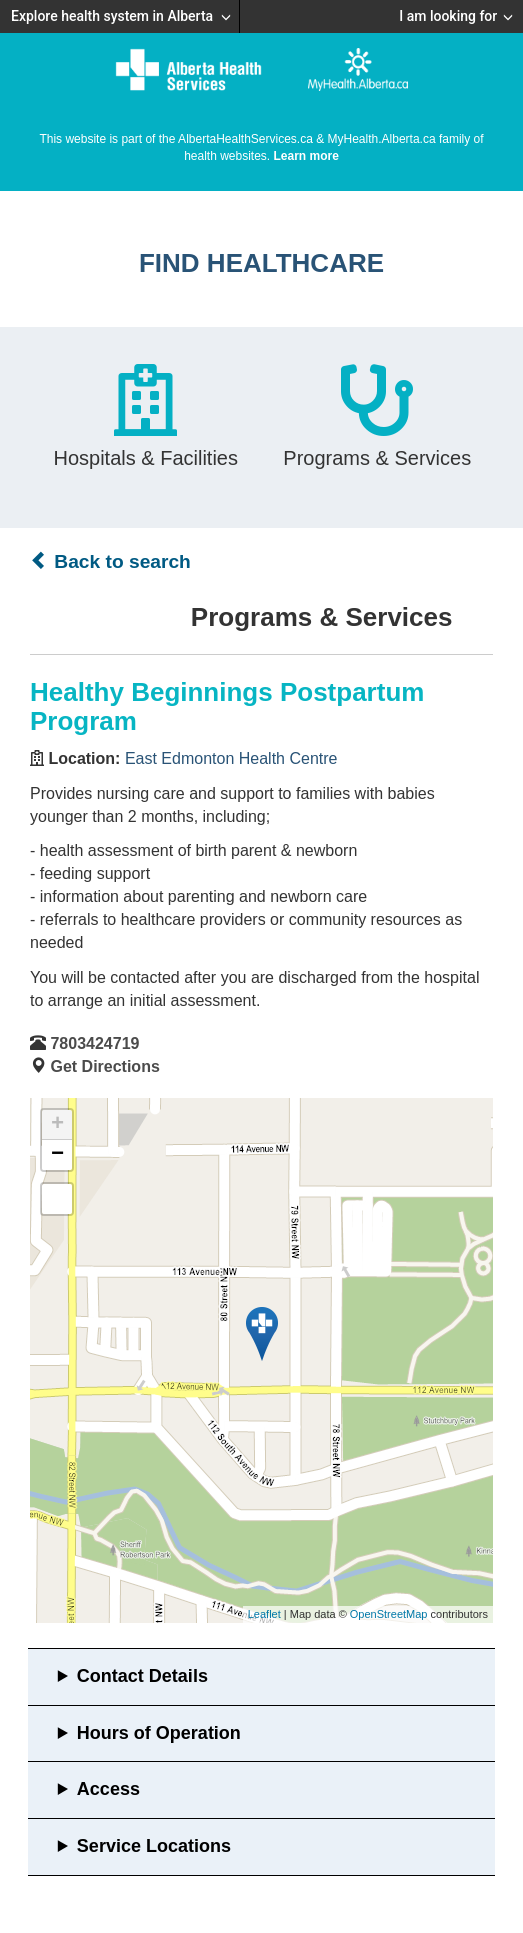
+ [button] (57, 1125)
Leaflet (264, 1614)
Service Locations (154, 1846)
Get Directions (104, 1066)
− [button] (57, 1155)
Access (108, 1789)
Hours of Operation (159, 1733)
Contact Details (142, 1676)
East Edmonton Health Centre (231, 758)
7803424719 (94, 1043)
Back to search (110, 561)
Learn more (306, 156)
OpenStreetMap (389, 1614)
